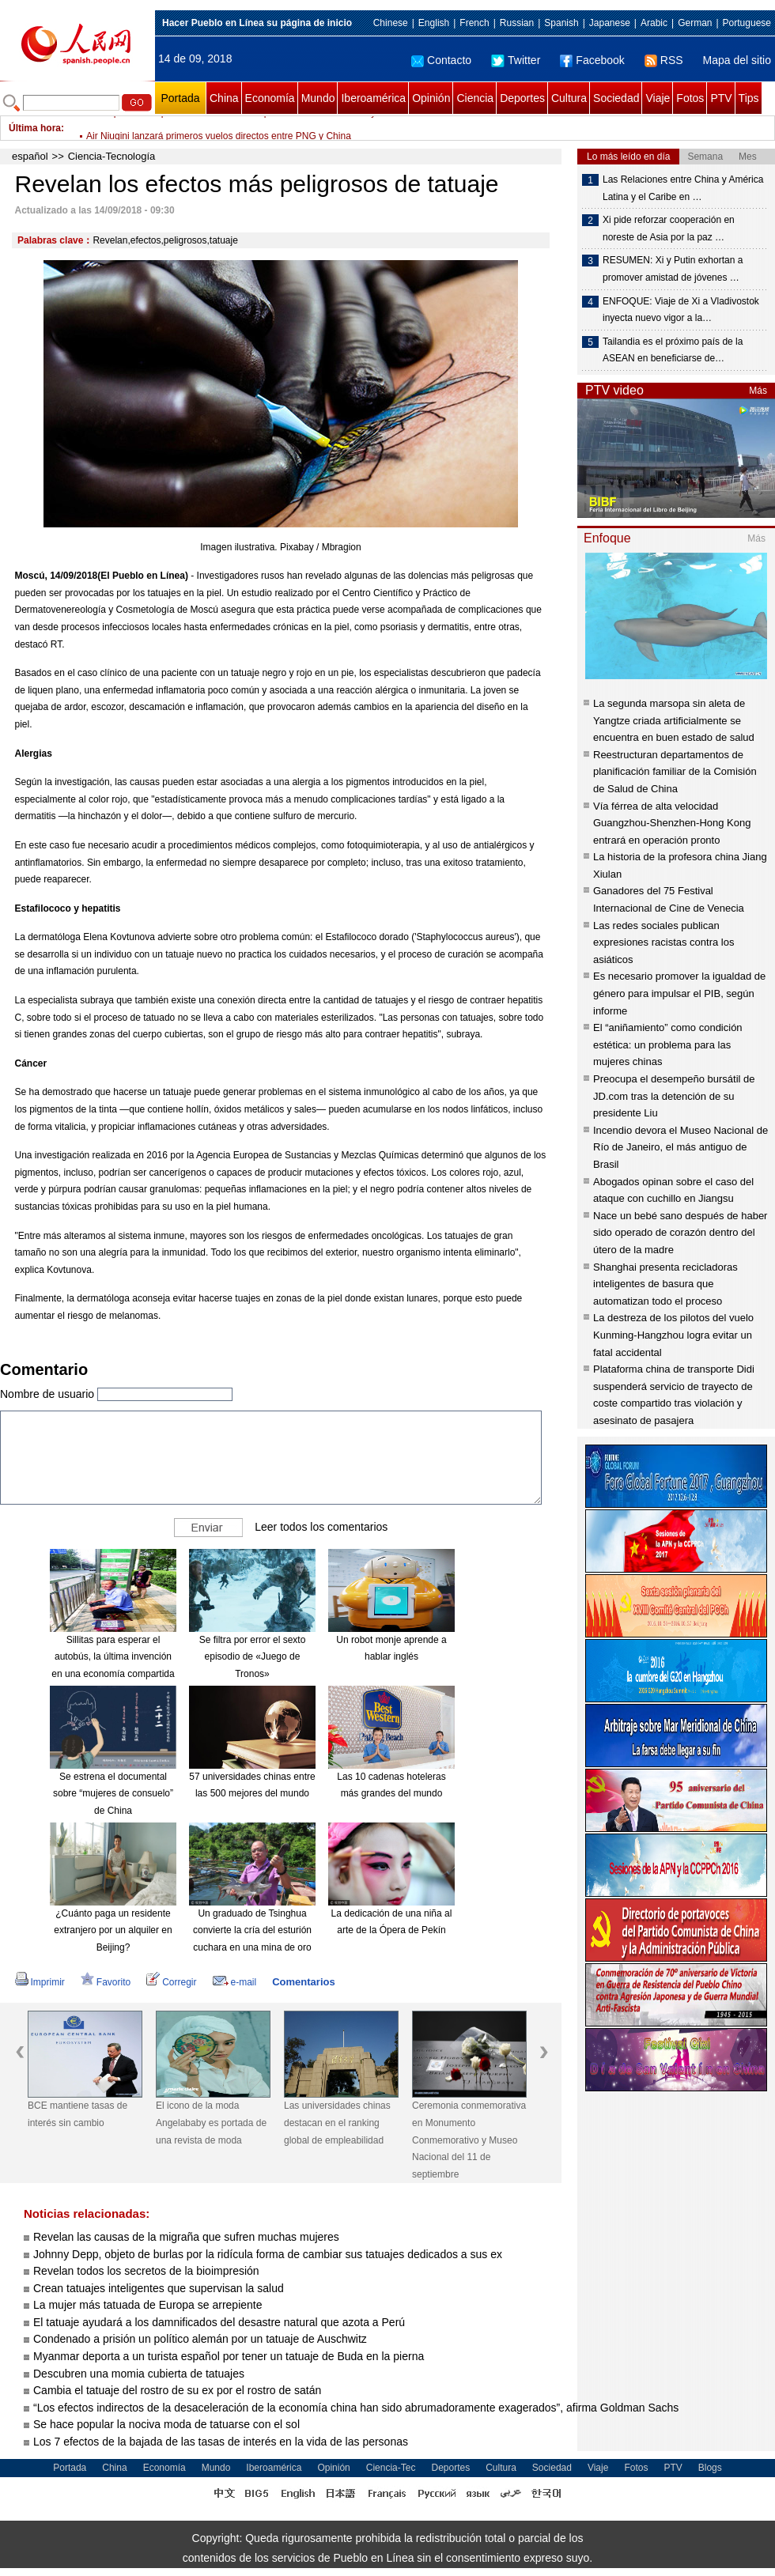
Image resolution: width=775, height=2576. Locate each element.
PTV (721, 98)
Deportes (522, 98)
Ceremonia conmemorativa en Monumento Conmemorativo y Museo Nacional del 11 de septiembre (469, 2139)
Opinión (431, 98)
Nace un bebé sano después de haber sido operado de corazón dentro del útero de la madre (680, 1233)
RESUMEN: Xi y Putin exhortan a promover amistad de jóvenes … (673, 269)
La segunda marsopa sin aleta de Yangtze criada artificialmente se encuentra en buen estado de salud (673, 720)
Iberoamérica (373, 98)
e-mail (235, 1982)
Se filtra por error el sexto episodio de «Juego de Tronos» (252, 1656)
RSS (664, 60)
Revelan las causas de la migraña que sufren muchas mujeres (186, 2236)
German (695, 22)
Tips (749, 98)
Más (758, 390)
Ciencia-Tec (391, 2467)
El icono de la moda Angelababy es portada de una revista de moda (211, 2122)
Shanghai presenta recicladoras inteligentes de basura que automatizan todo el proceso (665, 1284)
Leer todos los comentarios (321, 1526)
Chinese (390, 22)
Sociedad (616, 98)
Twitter (515, 60)
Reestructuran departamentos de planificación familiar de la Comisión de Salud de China (675, 772)
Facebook (592, 60)
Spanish (561, 22)
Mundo (318, 98)
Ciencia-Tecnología (112, 156)
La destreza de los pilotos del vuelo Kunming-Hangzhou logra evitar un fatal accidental (673, 1335)
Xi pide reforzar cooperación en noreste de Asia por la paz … (669, 228)
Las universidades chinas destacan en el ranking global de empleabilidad (337, 2122)
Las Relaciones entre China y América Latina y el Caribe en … (683, 188)
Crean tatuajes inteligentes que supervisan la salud (158, 2288)
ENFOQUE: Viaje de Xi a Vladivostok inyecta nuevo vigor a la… (681, 310)
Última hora (35, 128)
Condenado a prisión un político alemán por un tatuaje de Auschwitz (200, 2338)
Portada (180, 98)
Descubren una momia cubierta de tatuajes (138, 2373)
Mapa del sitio (737, 60)
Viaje (657, 98)
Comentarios (303, 1982)
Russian (517, 22)
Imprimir (40, 1982)
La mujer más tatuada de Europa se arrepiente (148, 2304)
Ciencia (474, 98)
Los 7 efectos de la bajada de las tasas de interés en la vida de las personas (220, 2441)
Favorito (105, 1982)
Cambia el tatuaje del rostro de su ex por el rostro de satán (177, 2390)
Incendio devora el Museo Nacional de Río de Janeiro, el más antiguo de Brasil (680, 1147)
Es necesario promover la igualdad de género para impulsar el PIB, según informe (679, 993)
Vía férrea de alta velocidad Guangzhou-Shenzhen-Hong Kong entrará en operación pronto (671, 823)
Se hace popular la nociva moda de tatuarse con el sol (166, 2424)
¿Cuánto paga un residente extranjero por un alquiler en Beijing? (113, 1930)
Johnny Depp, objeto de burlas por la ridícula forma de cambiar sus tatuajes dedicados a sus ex (267, 2254)
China (224, 98)
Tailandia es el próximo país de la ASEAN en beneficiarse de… (673, 350)
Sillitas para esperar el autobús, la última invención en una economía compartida (112, 1656)
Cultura (569, 98)
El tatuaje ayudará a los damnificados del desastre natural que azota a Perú (219, 2322)
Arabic (654, 22)
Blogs (710, 2467)
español (30, 156)
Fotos (690, 98)
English (433, 22)
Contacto (441, 60)
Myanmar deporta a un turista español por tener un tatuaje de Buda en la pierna (228, 2356)
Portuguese (747, 22)
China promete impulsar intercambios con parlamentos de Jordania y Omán (245, 128)
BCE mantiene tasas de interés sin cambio (77, 2114)
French (474, 22)
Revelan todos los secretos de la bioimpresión (146, 2270)
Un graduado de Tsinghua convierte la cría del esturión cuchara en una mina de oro (252, 1930)
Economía (270, 98)
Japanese (609, 22)
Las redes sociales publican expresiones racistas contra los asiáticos (663, 942)
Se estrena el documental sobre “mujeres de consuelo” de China (113, 1793)
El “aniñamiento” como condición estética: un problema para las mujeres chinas (668, 1044)
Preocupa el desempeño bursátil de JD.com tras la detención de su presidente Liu (674, 1096)
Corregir (171, 1982)
